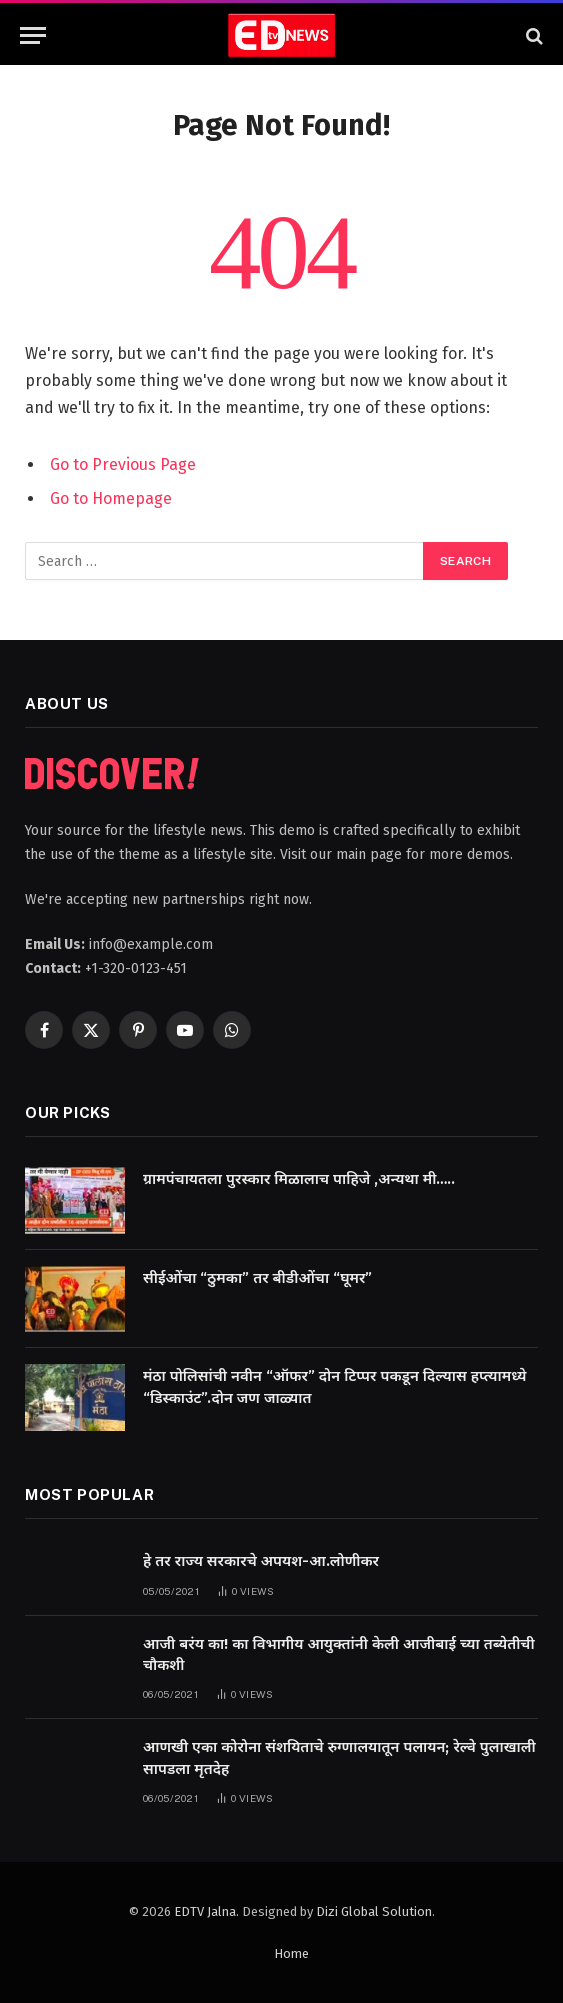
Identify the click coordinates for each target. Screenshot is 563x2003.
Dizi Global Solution (374, 1911)
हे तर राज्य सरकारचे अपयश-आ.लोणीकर (261, 1561)
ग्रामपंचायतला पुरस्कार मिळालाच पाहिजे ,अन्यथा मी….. (299, 1179)
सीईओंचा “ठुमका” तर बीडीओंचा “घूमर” (257, 1278)
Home (291, 1953)
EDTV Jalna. (206, 1911)
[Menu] (33, 35)
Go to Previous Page (123, 464)
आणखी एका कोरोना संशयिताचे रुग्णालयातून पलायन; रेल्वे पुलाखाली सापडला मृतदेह (339, 1757)
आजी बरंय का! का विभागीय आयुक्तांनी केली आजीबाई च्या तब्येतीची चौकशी (339, 1654)
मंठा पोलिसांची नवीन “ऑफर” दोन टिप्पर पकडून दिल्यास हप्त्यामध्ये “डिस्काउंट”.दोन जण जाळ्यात (334, 1386)
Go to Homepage (111, 498)
